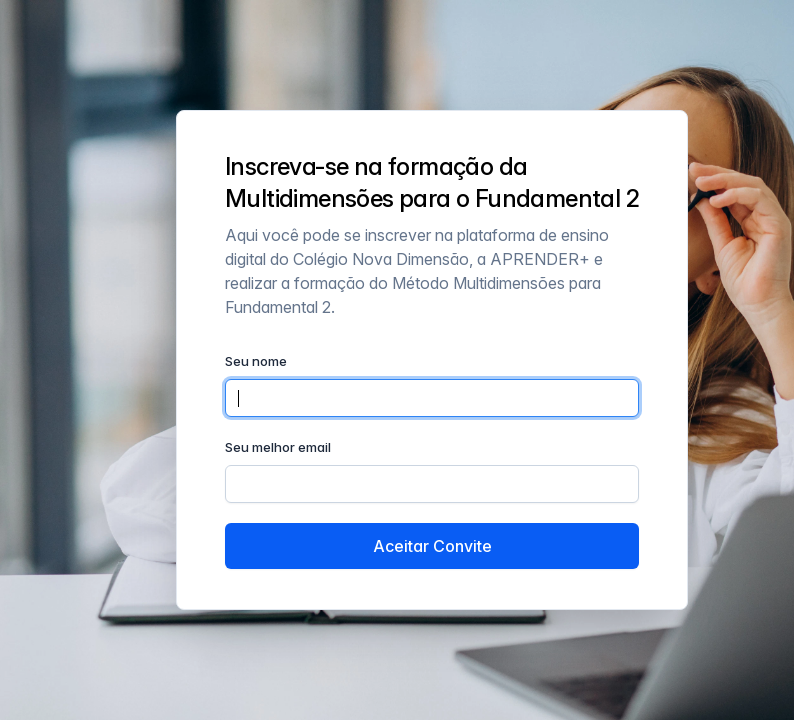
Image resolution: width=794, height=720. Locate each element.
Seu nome (256, 361)
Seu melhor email (278, 447)
